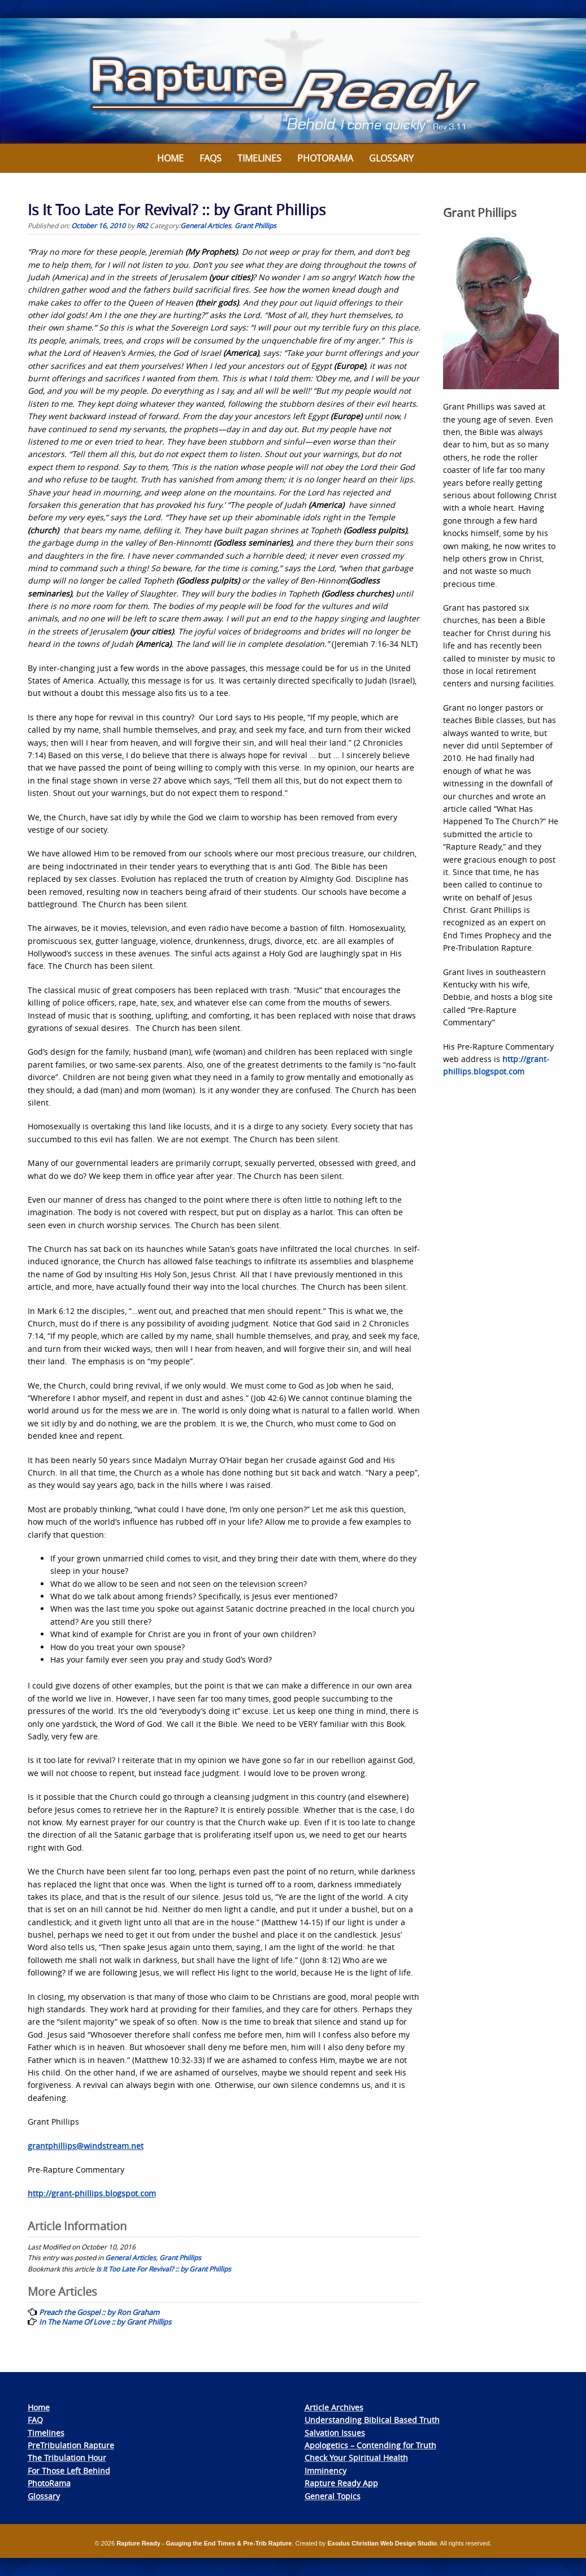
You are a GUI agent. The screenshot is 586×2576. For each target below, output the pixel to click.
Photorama (325, 158)
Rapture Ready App (341, 2483)
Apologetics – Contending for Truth (370, 2445)
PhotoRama (49, 2483)
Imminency (325, 2470)
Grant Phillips (255, 225)
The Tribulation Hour (67, 2457)
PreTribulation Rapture (71, 2445)
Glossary (391, 158)
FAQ (35, 2419)
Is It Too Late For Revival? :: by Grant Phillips (163, 2268)
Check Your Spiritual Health (356, 2457)
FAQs (210, 158)
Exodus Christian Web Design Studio (382, 2543)
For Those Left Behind (69, 2470)
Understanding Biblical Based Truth (372, 2419)
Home (170, 158)
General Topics (333, 2496)
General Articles (205, 225)
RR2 (142, 225)
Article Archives (334, 2407)
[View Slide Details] (293, 81)
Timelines (259, 158)
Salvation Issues (335, 2432)
